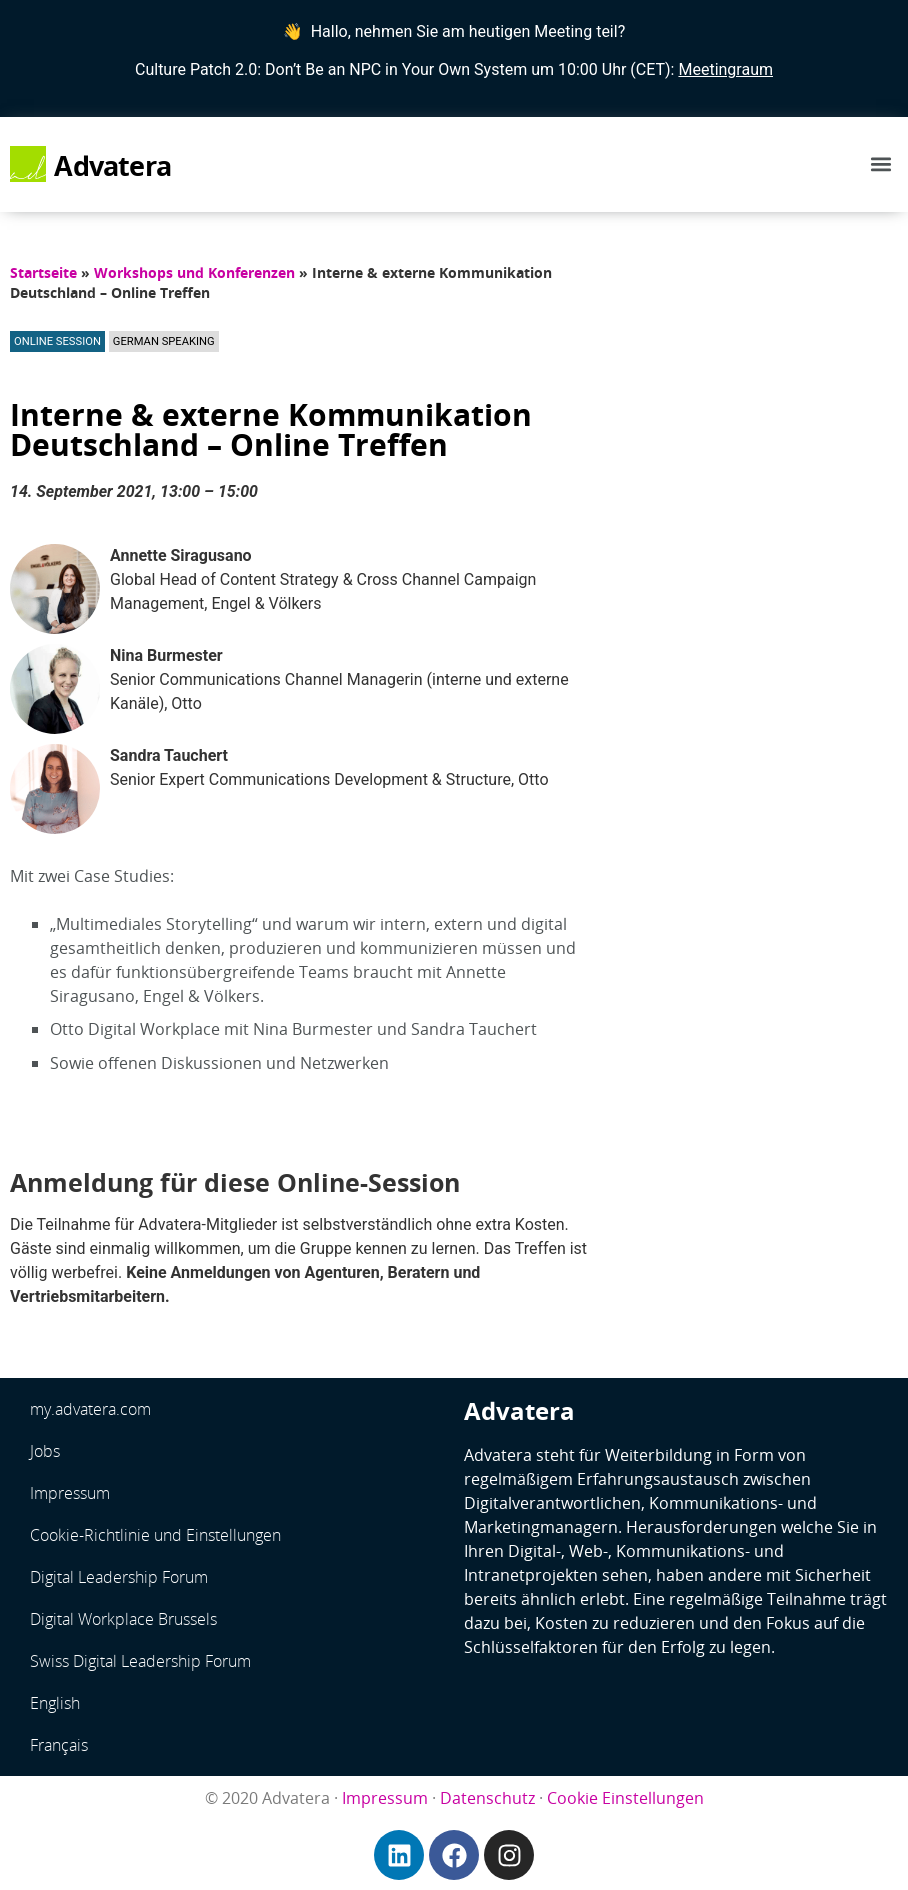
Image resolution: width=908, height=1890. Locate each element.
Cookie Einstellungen (625, 1798)
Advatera (112, 165)
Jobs (45, 1451)
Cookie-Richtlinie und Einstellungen (155, 1535)
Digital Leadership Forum (119, 1577)
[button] (881, 164)
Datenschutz (487, 1798)
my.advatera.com (90, 1409)
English (55, 1703)
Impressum (70, 1493)
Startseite (43, 272)
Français (59, 1745)
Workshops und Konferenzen (194, 272)
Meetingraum (725, 69)
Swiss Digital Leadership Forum (140, 1661)
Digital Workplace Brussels (123, 1619)
